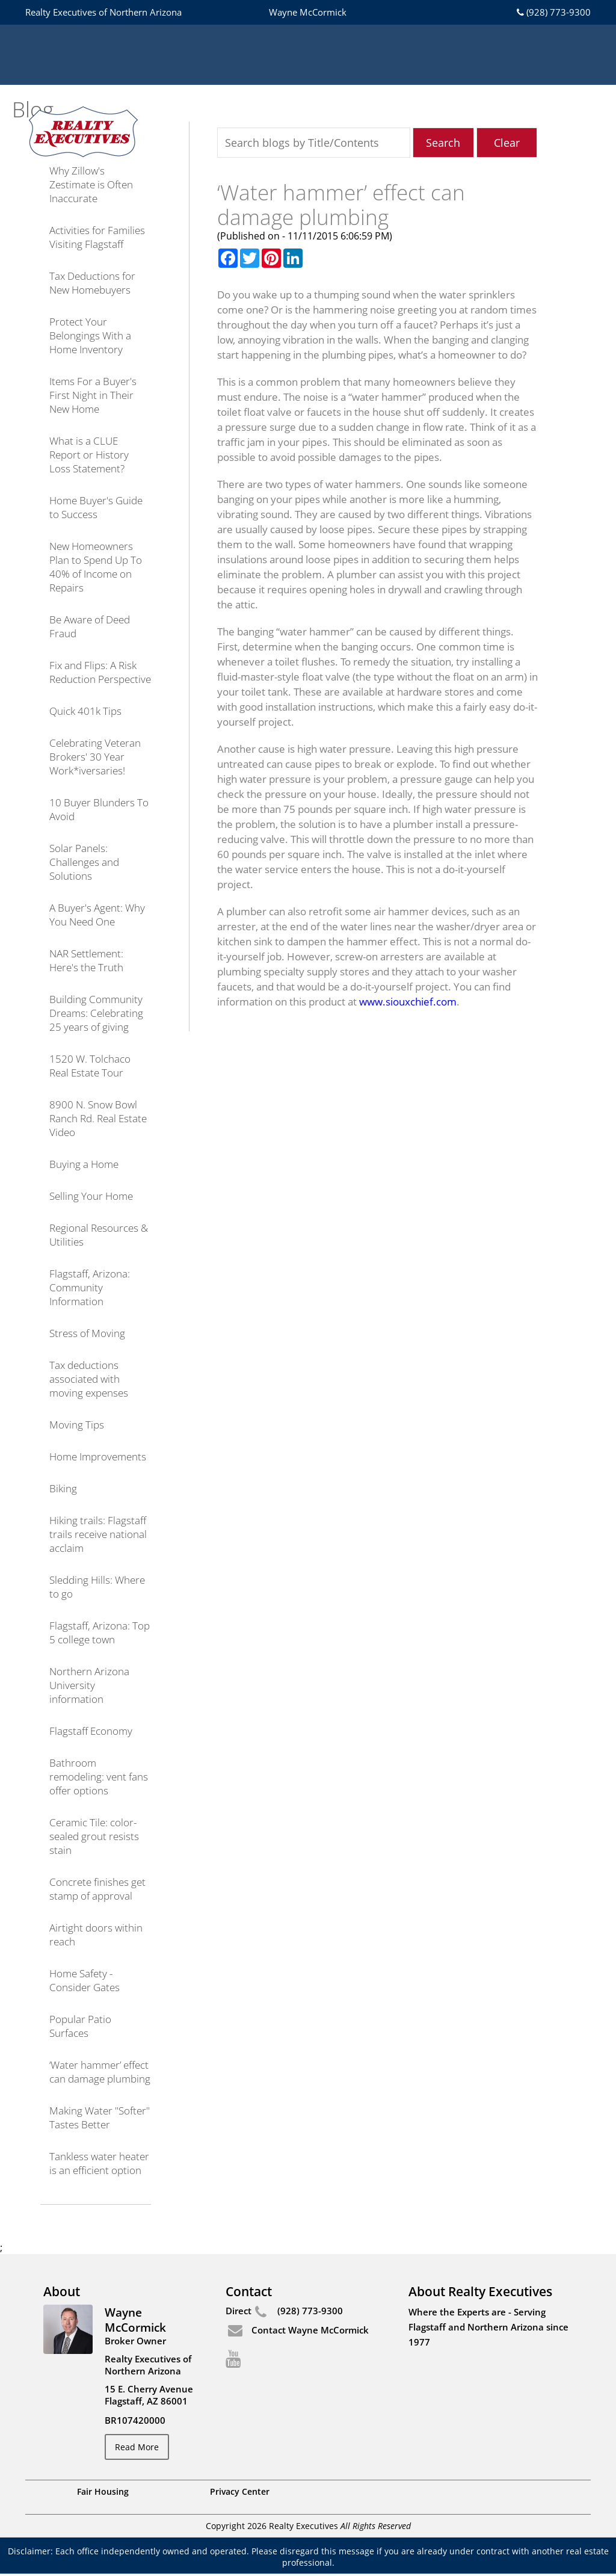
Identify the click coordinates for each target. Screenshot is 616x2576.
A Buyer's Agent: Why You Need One (97, 914)
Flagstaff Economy (90, 1731)
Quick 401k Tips (85, 711)
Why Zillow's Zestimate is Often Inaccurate (91, 184)
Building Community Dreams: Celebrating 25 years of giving (96, 1013)
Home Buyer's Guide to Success (96, 507)
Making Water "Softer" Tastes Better (99, 2117)
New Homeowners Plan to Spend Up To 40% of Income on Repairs (95, 567)
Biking (63, 1488)
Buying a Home (84, 1164)
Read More (139, 2447)
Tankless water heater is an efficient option (99, 2163)
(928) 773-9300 (553, 12)
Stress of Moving (87, 1333)
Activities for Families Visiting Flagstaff (97, 237)
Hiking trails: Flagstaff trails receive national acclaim (98, 1534)
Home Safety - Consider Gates (84, 1980)
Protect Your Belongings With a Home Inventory (90, 335)
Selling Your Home (91, 1196)
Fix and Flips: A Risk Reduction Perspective (100, 672)
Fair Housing (103, 2494)
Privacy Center (240, 2494)
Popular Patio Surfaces (80, 2026)
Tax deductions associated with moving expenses (88, 1379)
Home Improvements (97, 1456)
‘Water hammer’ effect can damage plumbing (99, 2072)
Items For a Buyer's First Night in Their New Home (93, 395)
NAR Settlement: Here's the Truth (86, 960)
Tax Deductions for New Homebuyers (92, 283)
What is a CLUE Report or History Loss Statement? (89, 454)
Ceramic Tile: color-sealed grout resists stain (94, 1836)
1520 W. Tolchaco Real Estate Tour (90, 1066)
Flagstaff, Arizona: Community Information (89, 1287)
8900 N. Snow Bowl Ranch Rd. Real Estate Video (98, 1118)
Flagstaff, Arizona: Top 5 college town (99, 1632)
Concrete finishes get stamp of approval (97, 1889)
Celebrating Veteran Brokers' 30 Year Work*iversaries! (95, 756)
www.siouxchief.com (408, 1001)
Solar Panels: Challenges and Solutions (84, 862)
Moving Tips (76, 1425)
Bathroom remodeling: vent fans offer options (98, 1776)
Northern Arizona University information (89, 1685)
